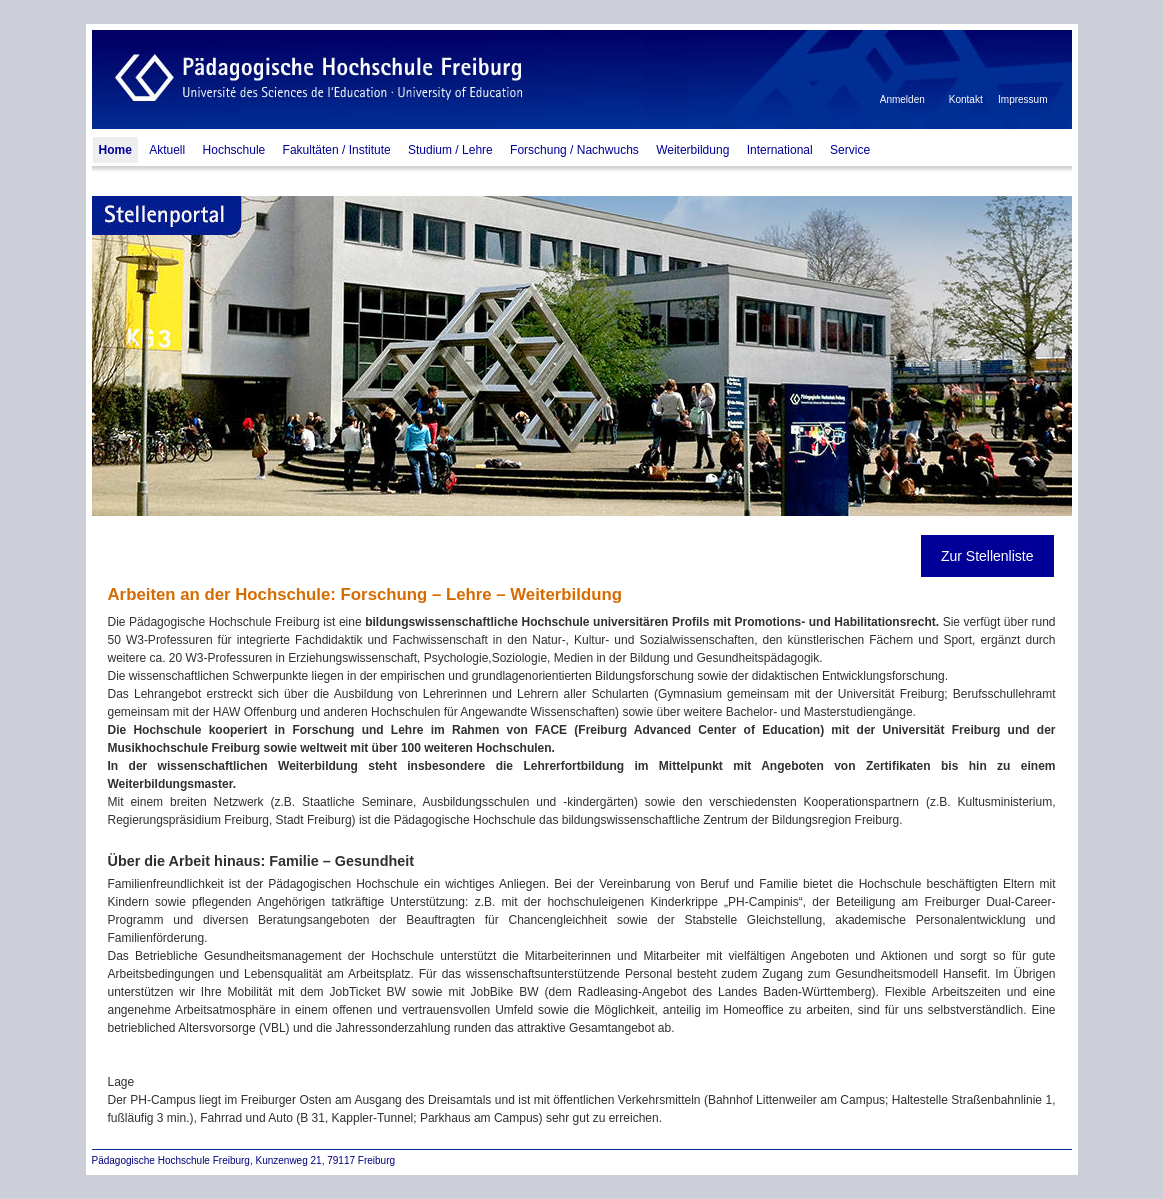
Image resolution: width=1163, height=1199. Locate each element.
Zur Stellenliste (987, 556)
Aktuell (167, 150)
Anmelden (902, 99)
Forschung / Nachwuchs (574, 150)
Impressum (1022, 99)
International (780, 150)
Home (115, 150)
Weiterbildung (692, 150)
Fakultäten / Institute (337, 150)
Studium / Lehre (450, 150)
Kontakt (966, 99)
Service (850, 150)
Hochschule (234, 150)
